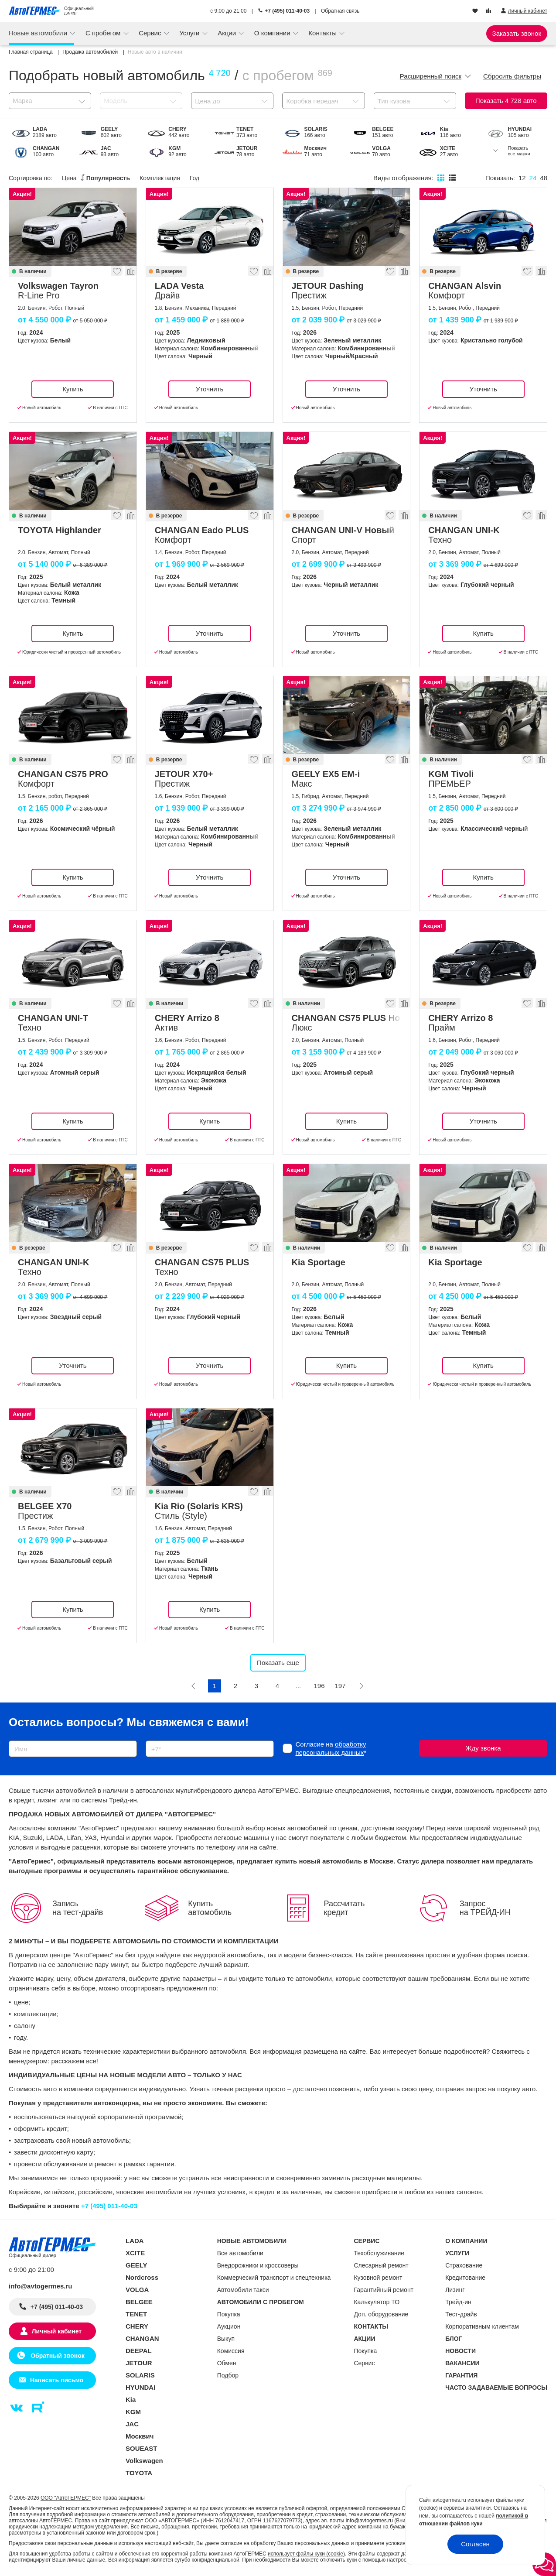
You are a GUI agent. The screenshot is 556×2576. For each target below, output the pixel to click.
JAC (132, 2424)
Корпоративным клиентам (482, 2326)
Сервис (151, 33)
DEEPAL (139, 2350)
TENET (136, 2314)
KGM (133, 2411)
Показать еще (278, 1662)
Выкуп (226, 2338)
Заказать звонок (516, 33)
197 (339, 1685)
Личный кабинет (57, 2331)
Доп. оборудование (381, 2314)
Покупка (228, 2314)
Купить (72, 389)
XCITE (135, 2253)
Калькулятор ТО (376, 2302)
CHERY (137, 2326)
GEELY (136, 2265)
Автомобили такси (243, 2289)
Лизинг (454, 2289)
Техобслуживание (379, 2253)
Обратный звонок (56, 2355)
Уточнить (209, 389)
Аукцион (229, 2326)
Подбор (228, 2375)
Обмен (226, 2363)
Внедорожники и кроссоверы (258, 2265)
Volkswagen (144, 2460)
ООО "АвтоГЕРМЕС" (66, 2498)
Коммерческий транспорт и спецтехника (274, 2277)
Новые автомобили (39, 33)
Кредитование (465, 2277)
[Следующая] (361, 1685)
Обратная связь (340, 11)
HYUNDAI (140, 2387)
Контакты (323, 33)
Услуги (190, 33)
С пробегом (104, 33)
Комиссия (231, 2350)
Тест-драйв (461, 2314)
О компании (273, 33)
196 (319, 1685)
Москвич (139, 2436)
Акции (228, 33)
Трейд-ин (458, 2302)
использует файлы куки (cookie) (306, 2554)
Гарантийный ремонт (383, 2289)
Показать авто (506, 100)
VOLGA (137, 2289)
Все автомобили (240, 2253)
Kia (131, 2399)
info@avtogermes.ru (40, 2286)
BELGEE (139, 2301)
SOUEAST (141, 2448)
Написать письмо (56, 2380)
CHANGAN (142, 2338)
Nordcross (142, 2277)
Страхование (463, 2265)
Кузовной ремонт (378, 2277)
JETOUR (139, 2363)
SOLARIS (140, 2375)
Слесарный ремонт (381, 2265)
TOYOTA (139, 2473)
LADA (135, 2240)
